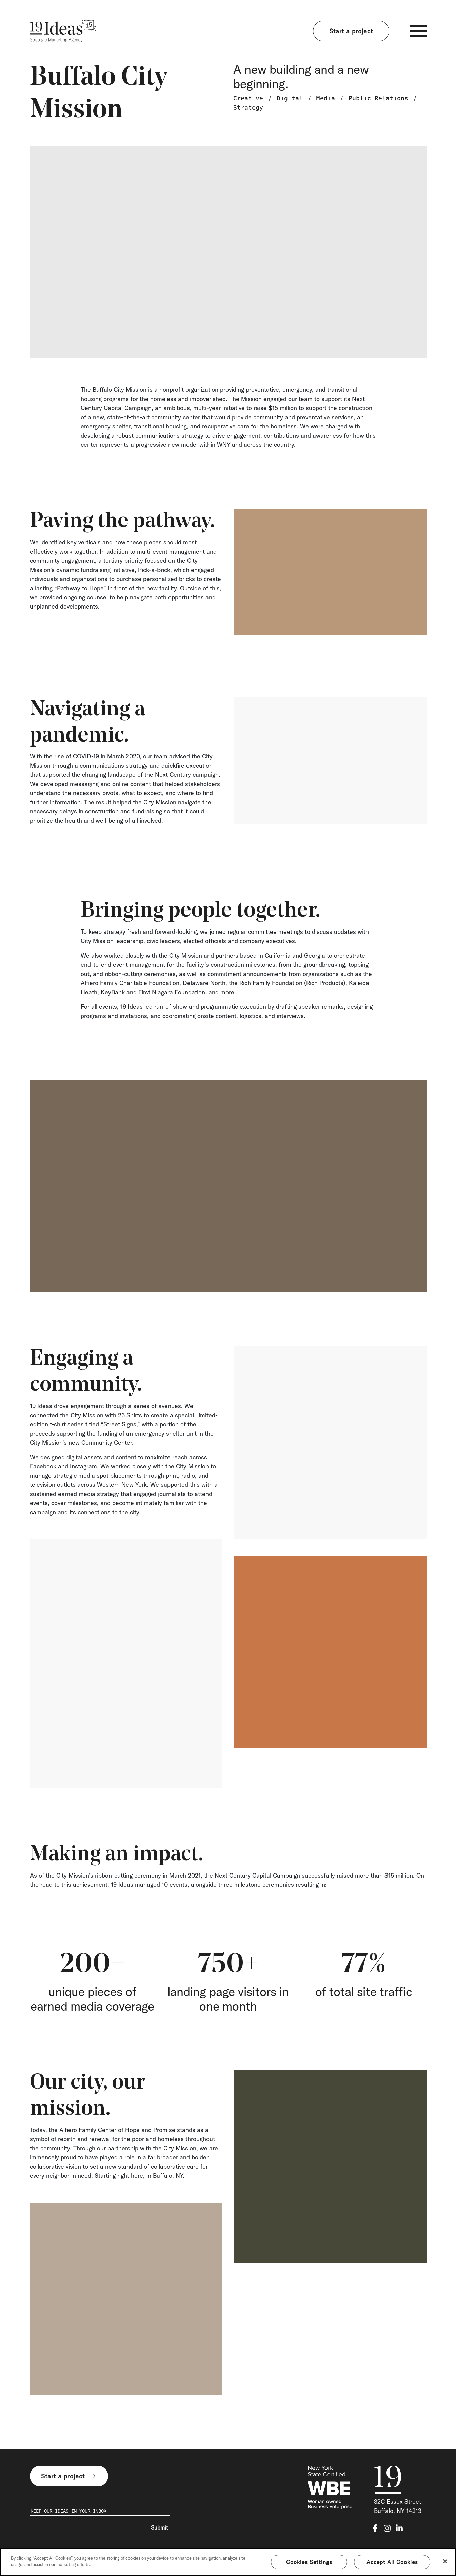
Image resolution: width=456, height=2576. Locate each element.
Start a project (351, 31)
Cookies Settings (309, 2562)
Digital (290, 98)
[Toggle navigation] (418, 31)
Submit (159, 2527)
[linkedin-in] (399, 2528)
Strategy (248, 107)
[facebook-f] (375, 2528)
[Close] (445, 2561)
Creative (248, 98)
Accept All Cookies (392, 2562)
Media (325, 98)
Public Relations (378, 98)
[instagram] (387, 2528)
